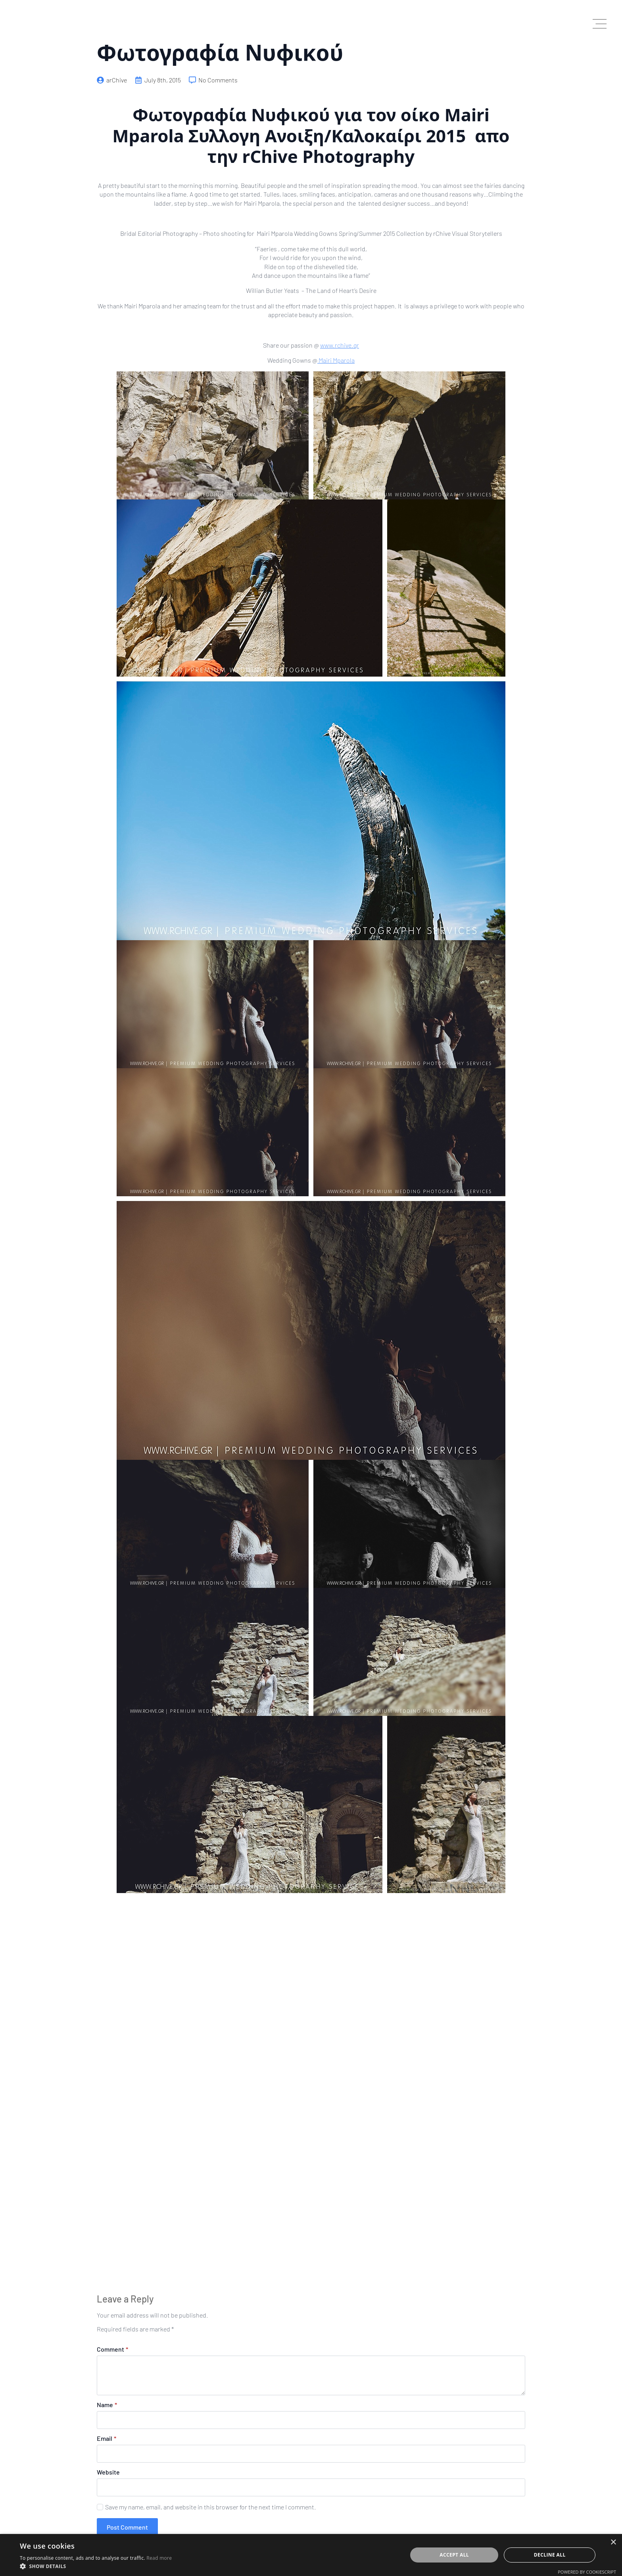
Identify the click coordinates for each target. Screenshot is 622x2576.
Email (106, 2438)
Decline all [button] (550, 2554)
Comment (112, 2349)
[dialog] (311, 2555)
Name (107, 2405)
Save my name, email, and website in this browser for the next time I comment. (210, 2507)
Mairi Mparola (336, 360)
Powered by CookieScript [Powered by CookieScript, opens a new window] (587, 2572)
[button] (96, 2566)
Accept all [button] (454, 2554)
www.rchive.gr (339, 345)
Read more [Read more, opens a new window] (159, 2558)
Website (108, 2472)
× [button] (613, 2542)
